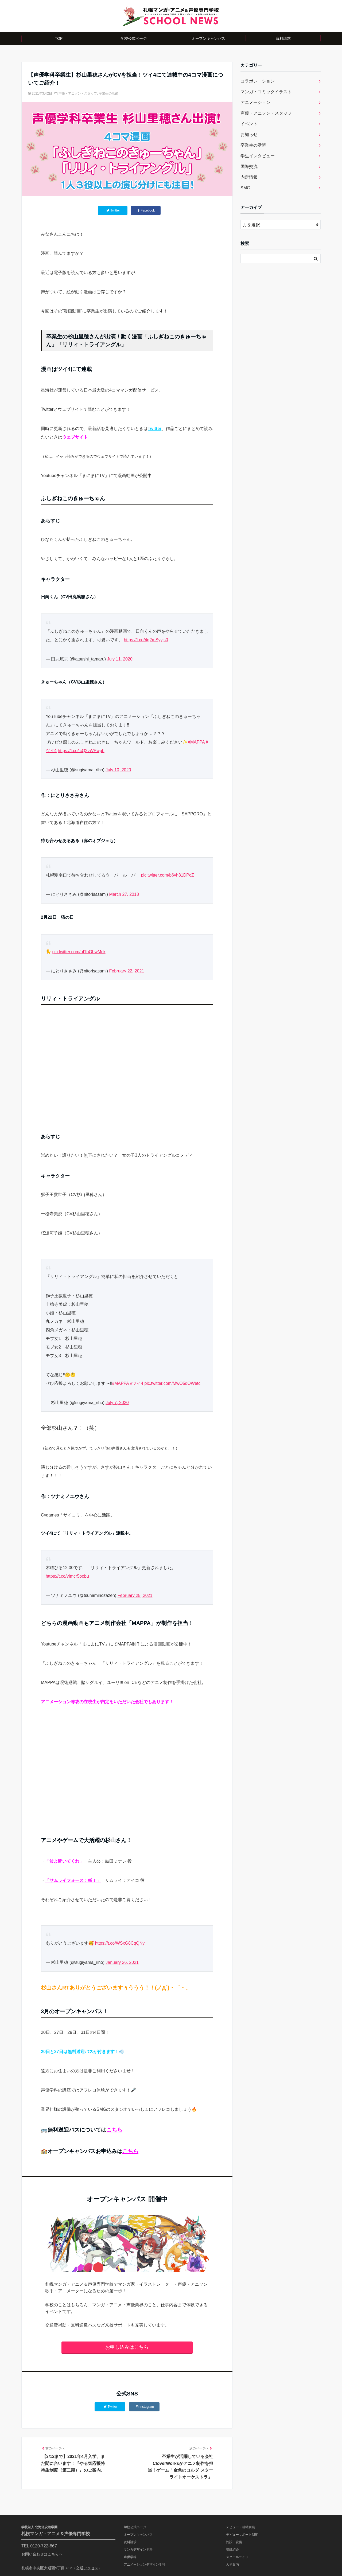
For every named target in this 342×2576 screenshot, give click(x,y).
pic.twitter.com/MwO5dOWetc (173, 1383)
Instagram (145, 2407)
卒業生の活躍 (108, 93)
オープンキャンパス (208, 38)
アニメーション (255, 102)
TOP (59, 38)
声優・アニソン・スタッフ (78, 93)
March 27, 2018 (124, 894)
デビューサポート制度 (242, 2534)
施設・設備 (234, 2542)
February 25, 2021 (135, 1595)
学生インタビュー (257, 156)
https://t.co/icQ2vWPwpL (81, 750)
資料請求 (283, 38)
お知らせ (249, 134)
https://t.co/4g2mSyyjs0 (146, 640)
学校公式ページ (134, 38)
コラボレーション (257, 81)
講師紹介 (232, 2549)
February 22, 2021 (126, 971)
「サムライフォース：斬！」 (73, 1880)
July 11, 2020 (120, 659)
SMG (245, 188)
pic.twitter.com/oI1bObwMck (78, 951)
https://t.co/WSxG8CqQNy (120, 1943)
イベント (249, 124)
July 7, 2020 (117, 1402)
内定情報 (249, 177)
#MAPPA (196, 742)
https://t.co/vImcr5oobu (67, 1576)
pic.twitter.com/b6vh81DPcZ (167, 875)
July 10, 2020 (118, 770)
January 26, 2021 (122, 1962)
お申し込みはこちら (127, 2347)
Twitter (154, 428)
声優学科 (130, 2557)
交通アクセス (87, 2568)
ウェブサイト (75, 437)
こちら (114, 2130)
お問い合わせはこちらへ (42, 2554)
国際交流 (249, 166)
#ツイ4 (136, 1383)
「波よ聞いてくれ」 (64, 1861)
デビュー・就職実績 (240, 2527)
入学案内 (232, 2564)
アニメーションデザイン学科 (144, 2564)
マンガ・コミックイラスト (266, 91)
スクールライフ (237, 2557)
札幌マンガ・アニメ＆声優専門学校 (55, 2533)
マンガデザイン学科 (138, 2549)
